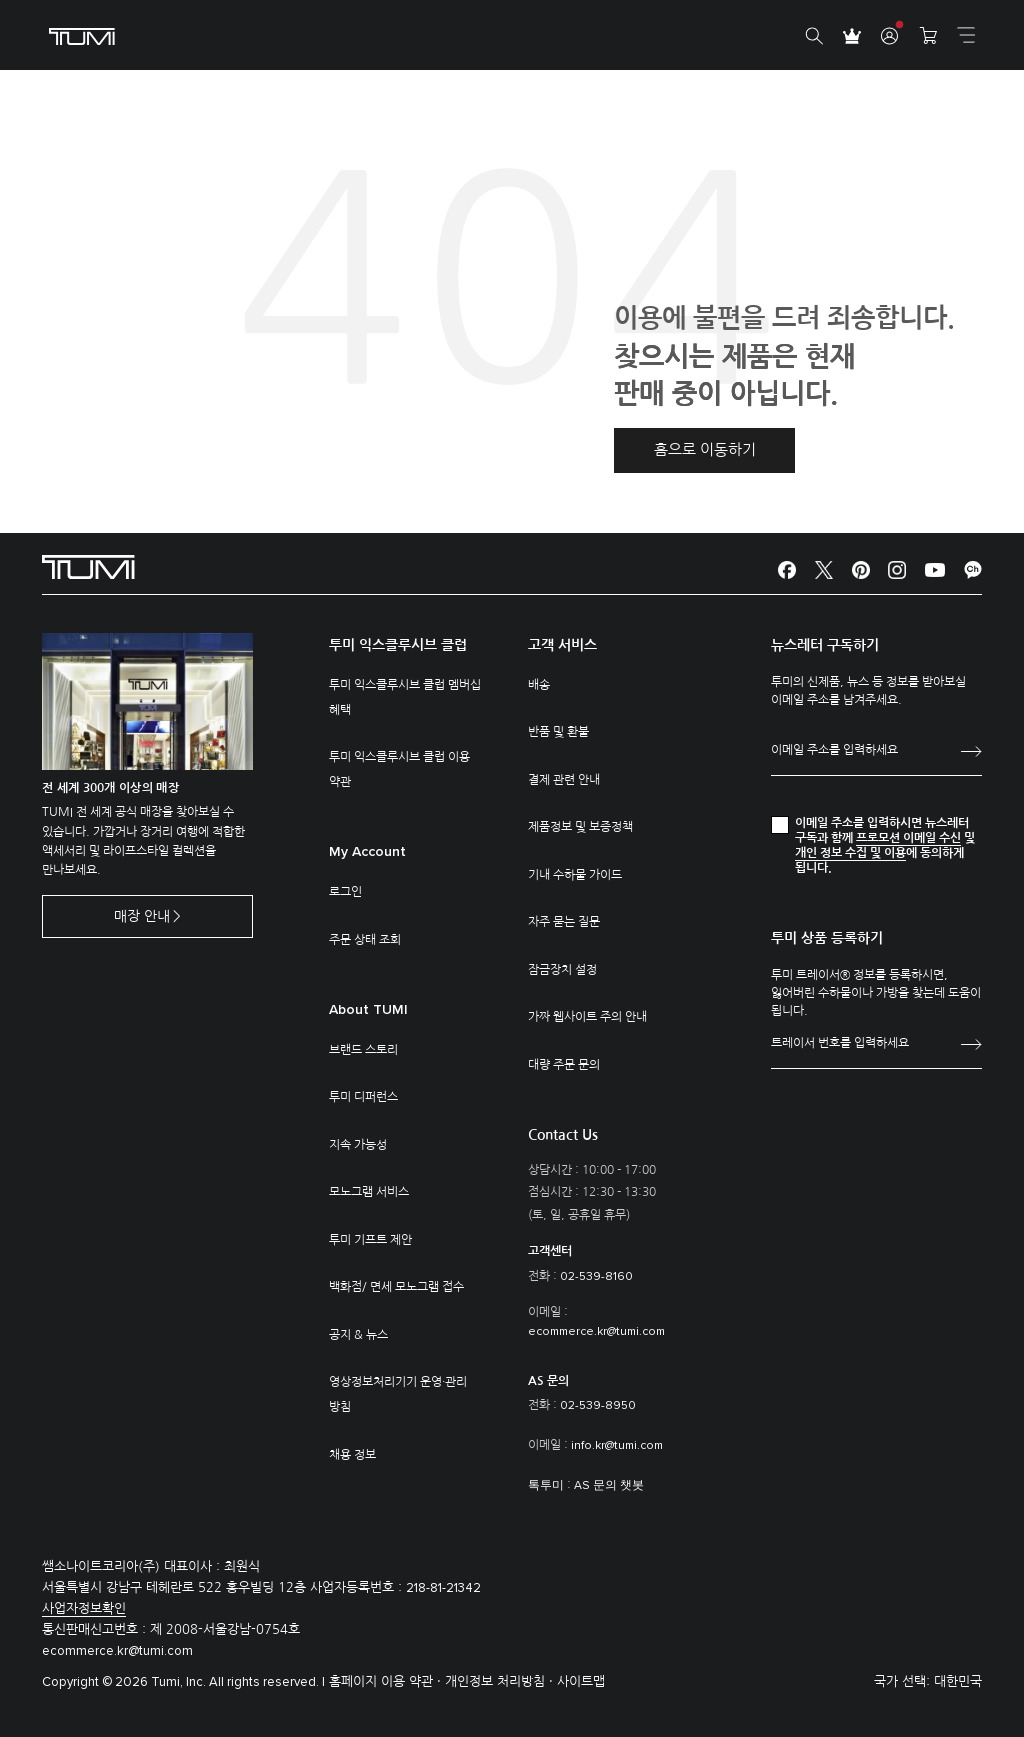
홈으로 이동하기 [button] (705, 449)
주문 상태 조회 (365, 940)
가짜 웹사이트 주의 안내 (587, 1017)
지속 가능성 (358, 1145)
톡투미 (546, 1486)
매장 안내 (142, 916)
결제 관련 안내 (564, 780)
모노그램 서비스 (369, 1192)
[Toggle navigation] (966, 35)
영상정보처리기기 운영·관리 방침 (398, 1394)
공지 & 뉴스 (358, 1335)
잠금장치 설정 (562, 970)
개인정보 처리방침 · (501, 1681)
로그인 (345, 892)
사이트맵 (581, 1681)
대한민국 (958, 1681)
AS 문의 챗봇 (609, 1486)
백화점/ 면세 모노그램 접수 (396, 1287)
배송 (539, 685)
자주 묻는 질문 (564, 922)
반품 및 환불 (558, 732)
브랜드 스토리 (363, 1050)
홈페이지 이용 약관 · (387, 1681)
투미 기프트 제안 (370, 1240)
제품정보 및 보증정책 (580, 827)
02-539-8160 (596, 1277)
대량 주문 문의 (564, 1065)
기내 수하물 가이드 (575, 875)
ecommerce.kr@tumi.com (596, 1332)
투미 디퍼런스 (363, 1097)
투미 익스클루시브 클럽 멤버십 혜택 (405, 697)
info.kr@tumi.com (617, 1446)
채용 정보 (352, 1455)
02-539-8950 (598, 1406)
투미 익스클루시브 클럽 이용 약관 (399, 769)
